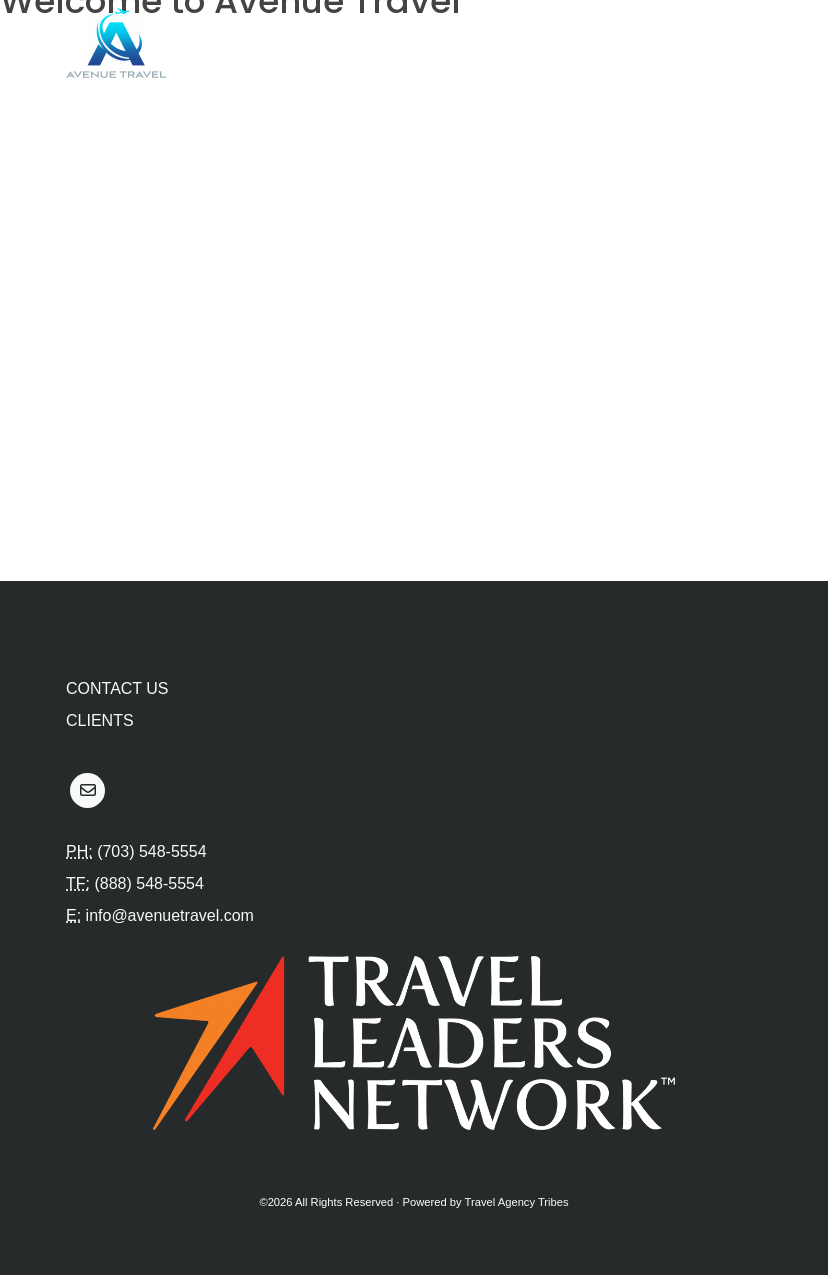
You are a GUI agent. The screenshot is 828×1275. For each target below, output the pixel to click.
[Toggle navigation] (735, 43)
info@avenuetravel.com (170, 915)
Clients (100, 720)
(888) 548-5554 (148, 883)
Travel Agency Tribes (517, 1202)
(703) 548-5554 (151, 851)
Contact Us (117, 688)
